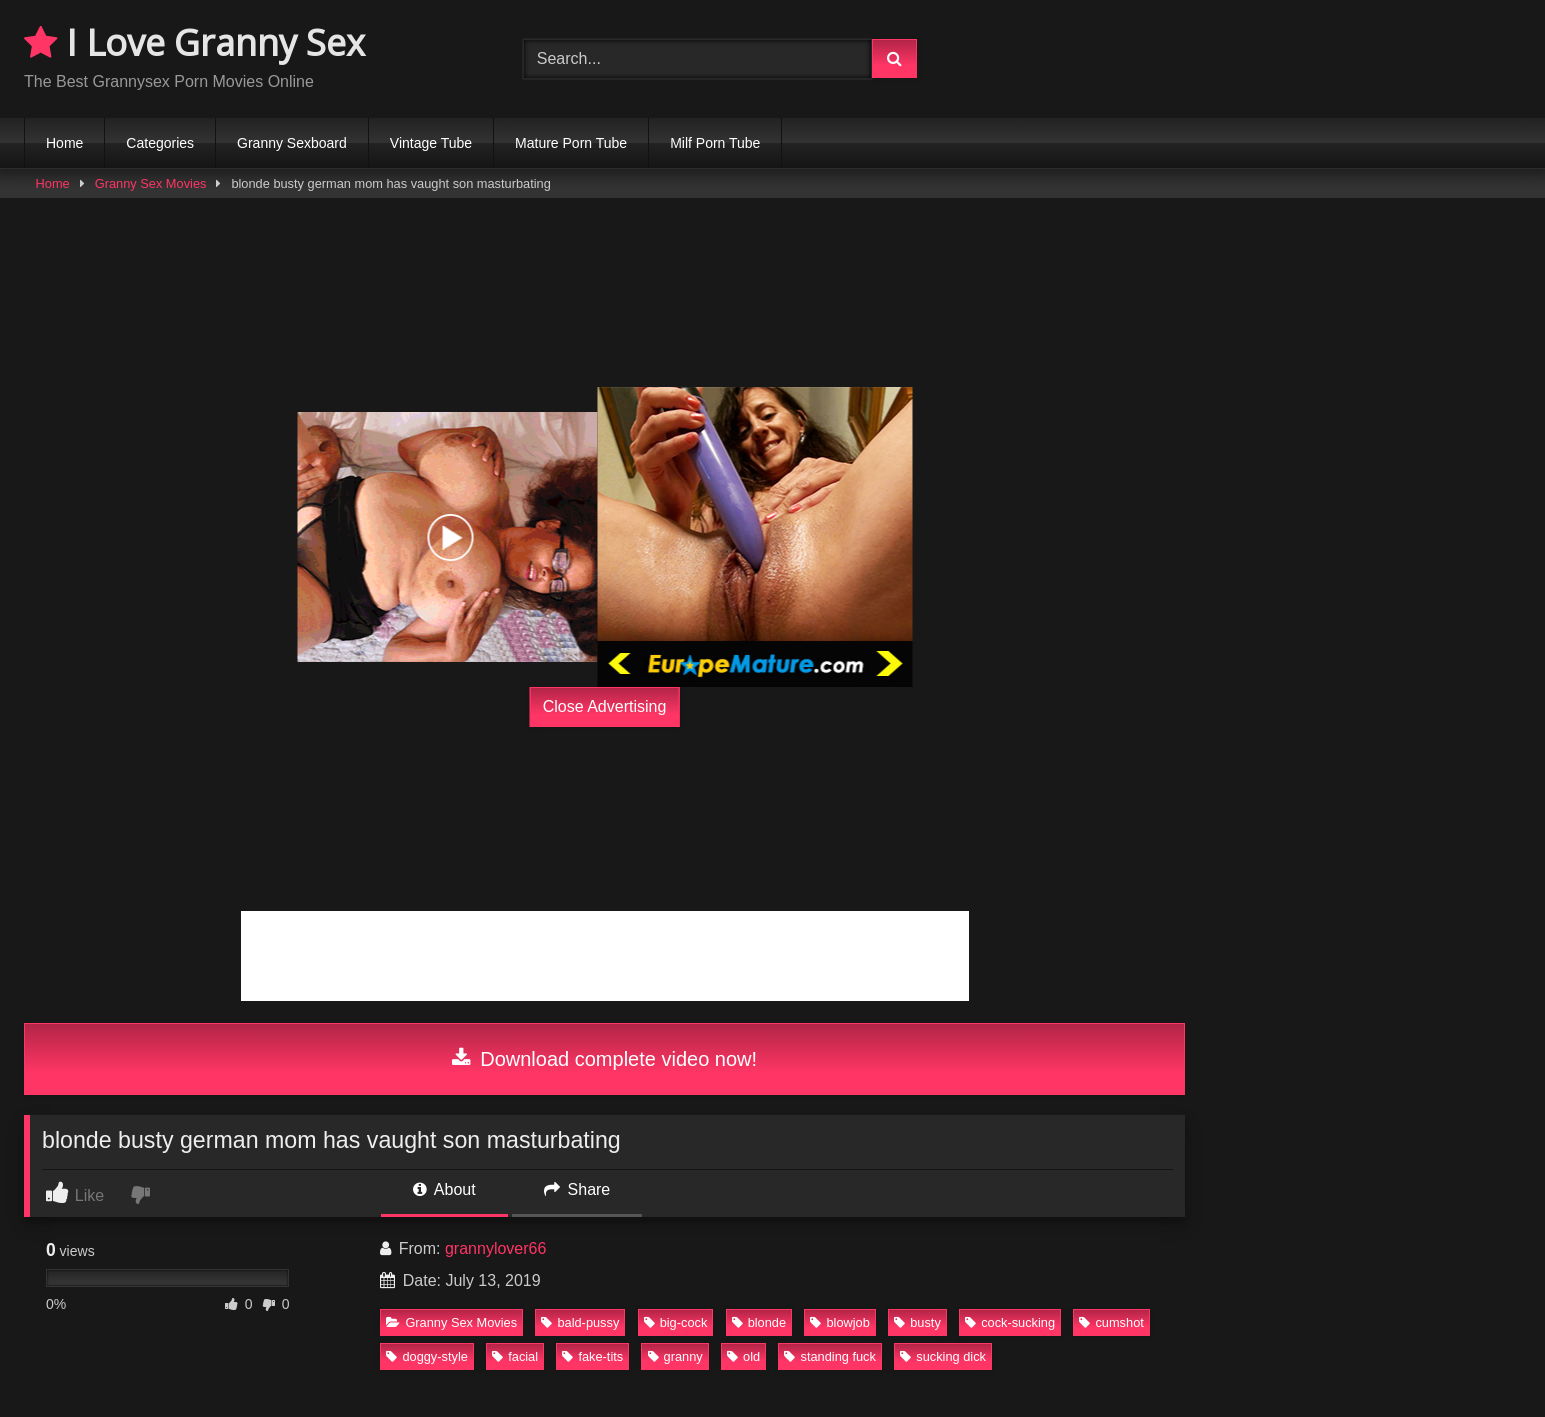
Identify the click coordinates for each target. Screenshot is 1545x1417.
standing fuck (829, 1356)
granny (675, 1356)
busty (917, 1322)
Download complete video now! (604, 1059)
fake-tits (592, 1356)
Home (64, 143)
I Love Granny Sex (194, 42)
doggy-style (426, 1356)
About (444, 1189)
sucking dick (943, 1356)
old (743, 1356)
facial (515, 1356)
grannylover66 (495, 1248)
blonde (759, 1322)
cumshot (1111, 1322)
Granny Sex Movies (151, 183)
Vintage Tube (431, 143)
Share (577, 1189)
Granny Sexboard (292, 143)
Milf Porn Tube (715, 143)
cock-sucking (1010, 1322)
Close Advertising (605, 706)
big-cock (676, 1322)
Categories (160, 143)
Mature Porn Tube (571, 143)
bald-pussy (580, 1322)
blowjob (839, 1322)
